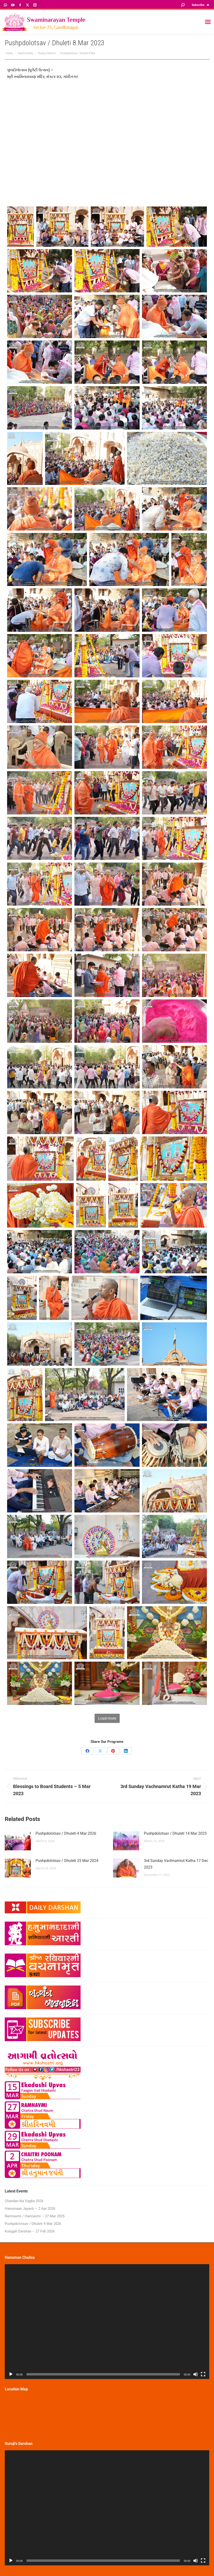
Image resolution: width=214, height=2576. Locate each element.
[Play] (11, 2374)
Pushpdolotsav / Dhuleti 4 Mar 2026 (66, 1833)
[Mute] (195, 2374)
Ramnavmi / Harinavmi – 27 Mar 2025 (34, 2216)
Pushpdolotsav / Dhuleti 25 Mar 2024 (67, 1860)
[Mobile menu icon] (208, 22)
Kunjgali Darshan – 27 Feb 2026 (30, 2231)
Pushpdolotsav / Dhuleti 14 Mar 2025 (175, 1833)
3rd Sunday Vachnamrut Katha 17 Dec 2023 (176, 1863)
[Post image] (18, 1840)
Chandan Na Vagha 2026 (24, 2201)
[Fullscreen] (203, 2374)
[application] (107, 2321)
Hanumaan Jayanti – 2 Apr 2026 (30, 2208)
